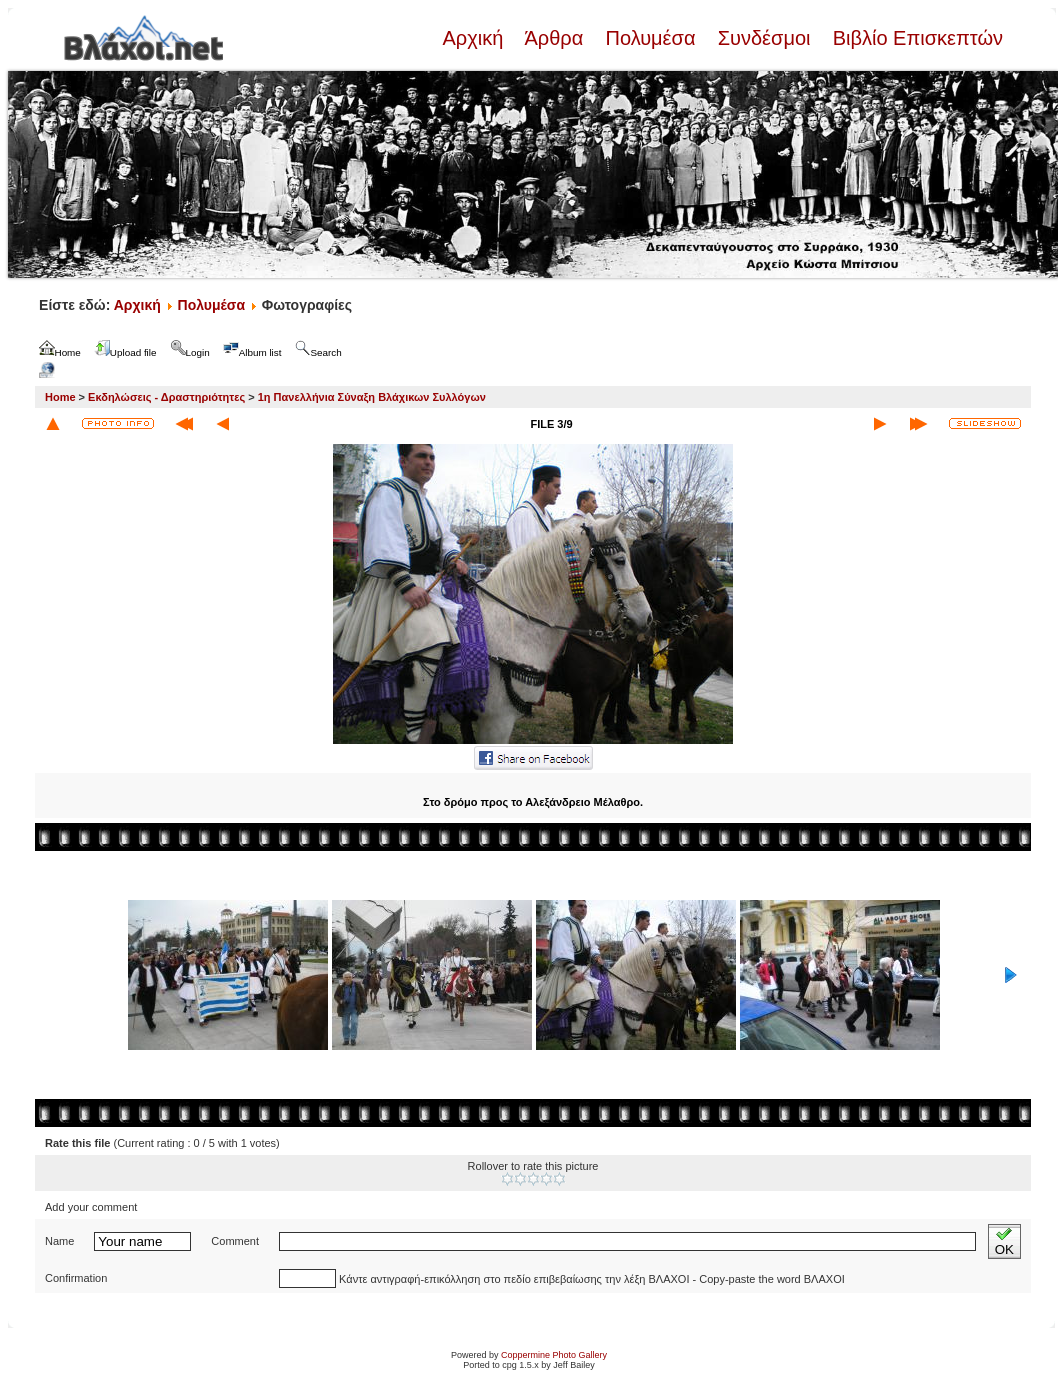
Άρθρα (554, 38)
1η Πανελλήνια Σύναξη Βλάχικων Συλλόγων (372, 397)
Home (60, 397)
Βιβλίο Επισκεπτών (915, 38)
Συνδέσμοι (764, 38)
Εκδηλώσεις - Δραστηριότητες (166, 397)
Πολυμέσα (650, 38)
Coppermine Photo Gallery (554, 1355)
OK (1004, 1241)
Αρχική (475, 38)
